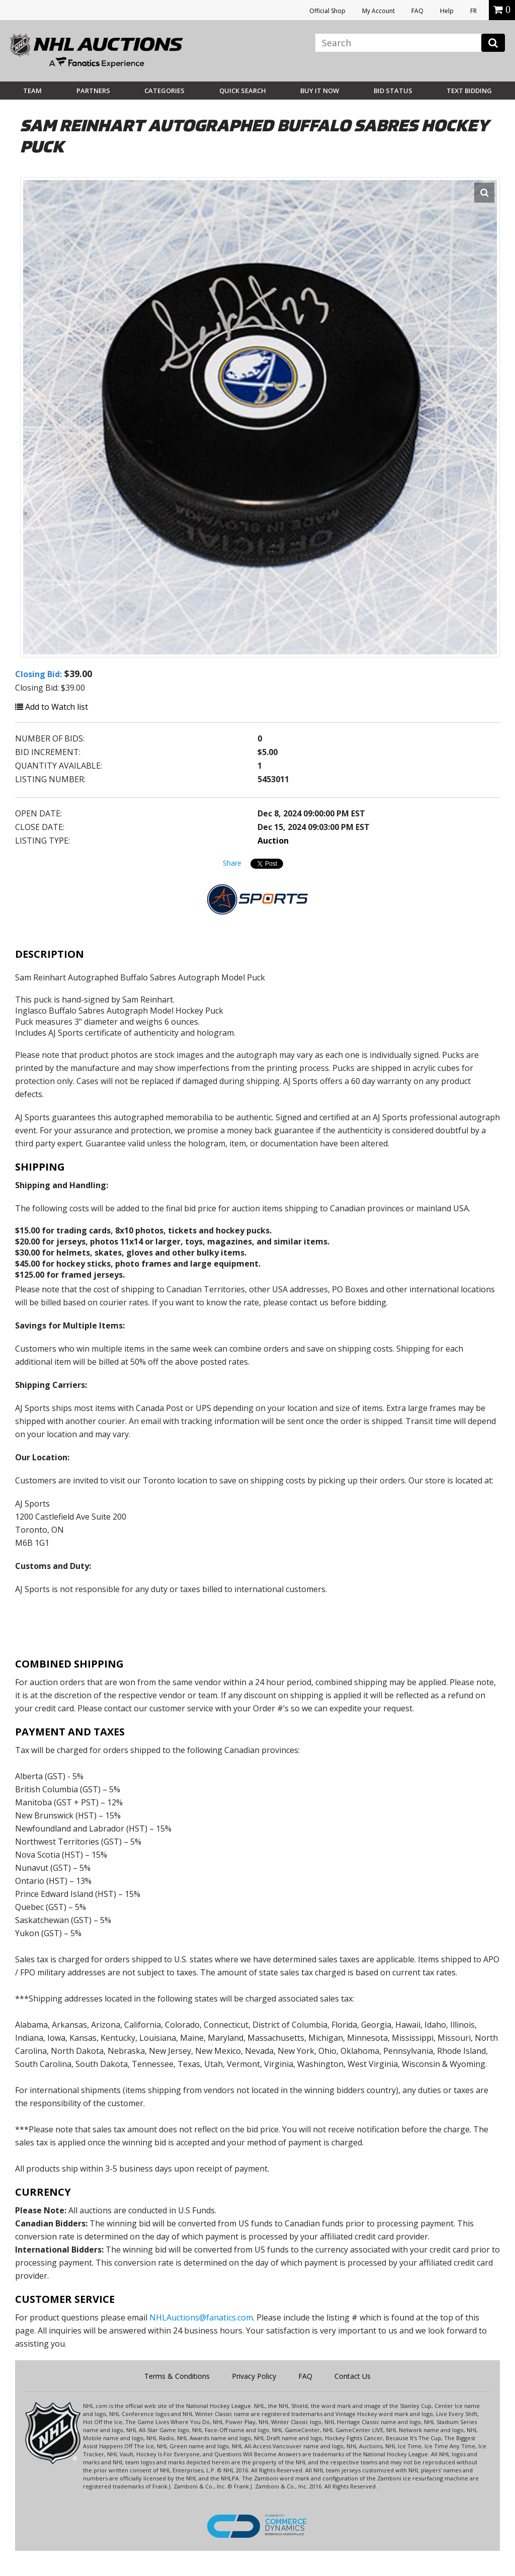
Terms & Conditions (177, 2376)
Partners (93, 90)
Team (32, 90)
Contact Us (352, 2376)
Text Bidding (469, 90)
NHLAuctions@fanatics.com (201, 2317)
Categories (164, 90)
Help (447, 11)
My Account (378, 11)
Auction (273, 840)
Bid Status (393, 90)
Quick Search (242, 90)
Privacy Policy (254, 2376)
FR (473, 11)
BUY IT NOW (319, 90)
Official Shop (327, 11)
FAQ (417, 11)
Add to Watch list (51, 706)
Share (232, 863)
